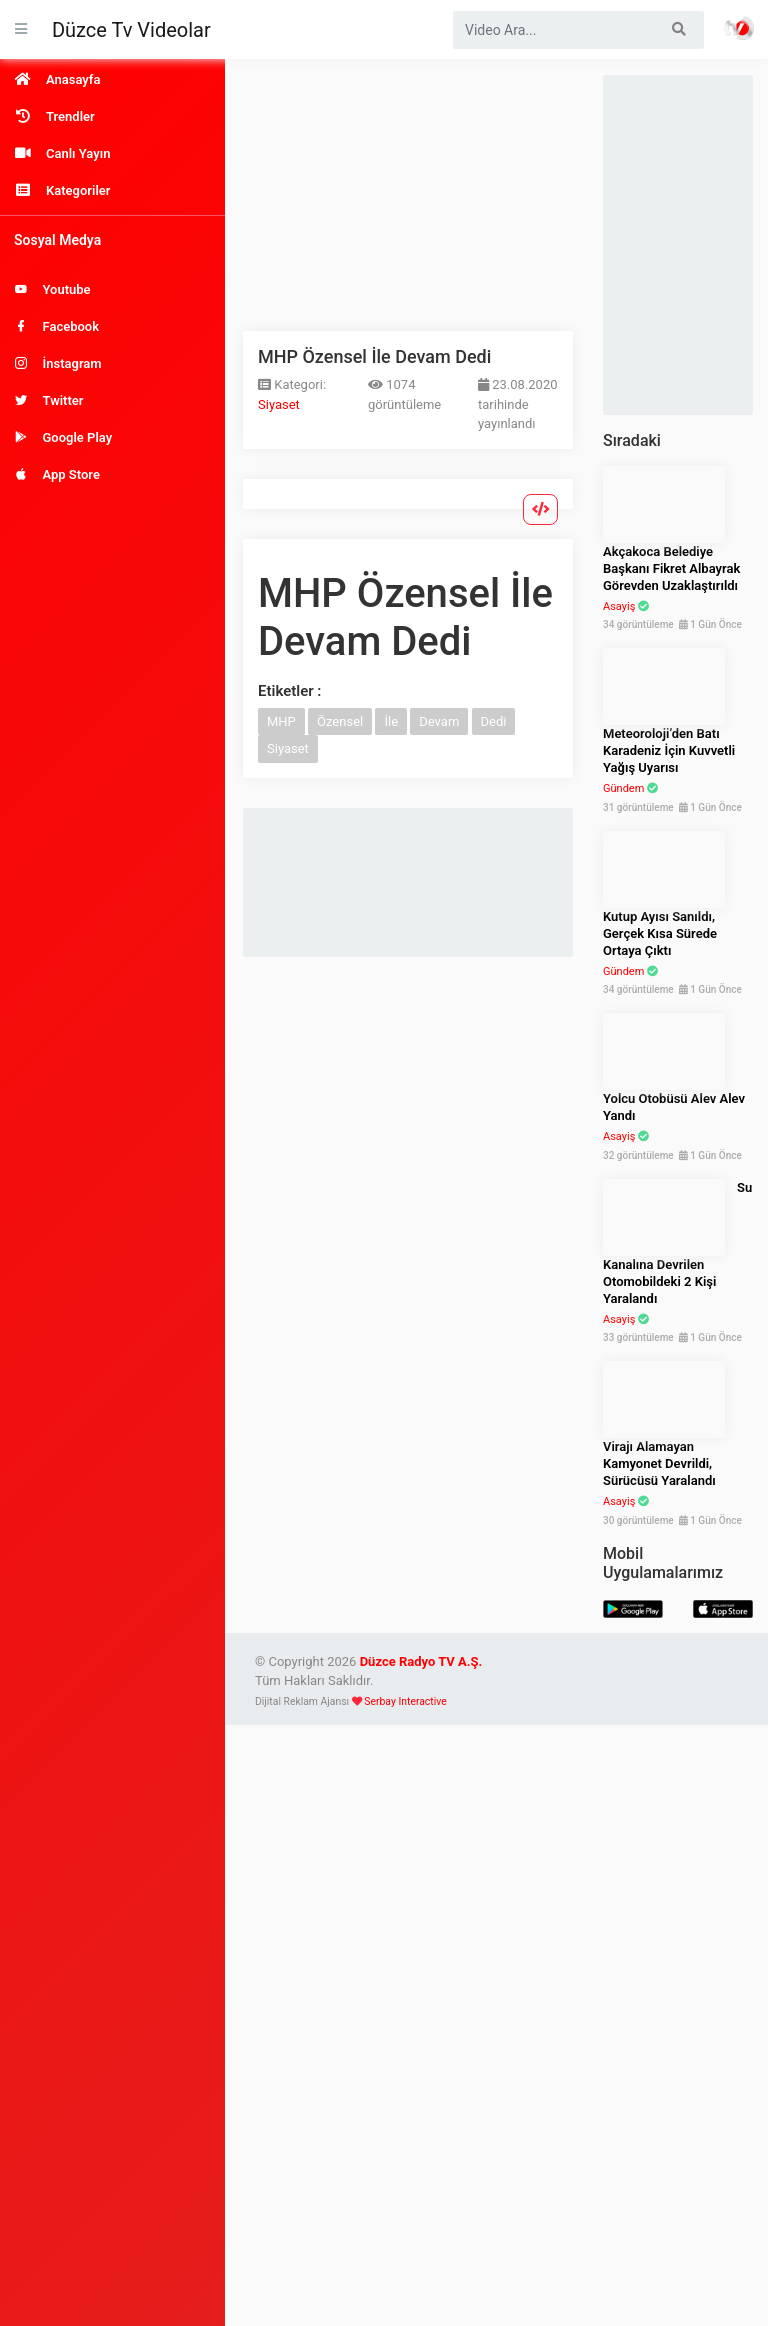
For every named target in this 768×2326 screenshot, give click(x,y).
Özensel (340, 721)
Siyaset (279, 404)
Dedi (494, 721)
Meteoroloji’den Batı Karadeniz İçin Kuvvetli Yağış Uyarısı (669, 750)
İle (391, 721)
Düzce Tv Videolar (131, 30)
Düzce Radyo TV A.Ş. (421, 1661)
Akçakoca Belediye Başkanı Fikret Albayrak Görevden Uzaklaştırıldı (671, 568)
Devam (439, 721)
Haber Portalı (739, 28)
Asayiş (619, 606)
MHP (281, 721)
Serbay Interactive (405, 1701)
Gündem (623, 788)
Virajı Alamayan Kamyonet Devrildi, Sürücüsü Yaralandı (659, 1463)
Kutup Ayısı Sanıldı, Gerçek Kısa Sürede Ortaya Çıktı (660, 933)
